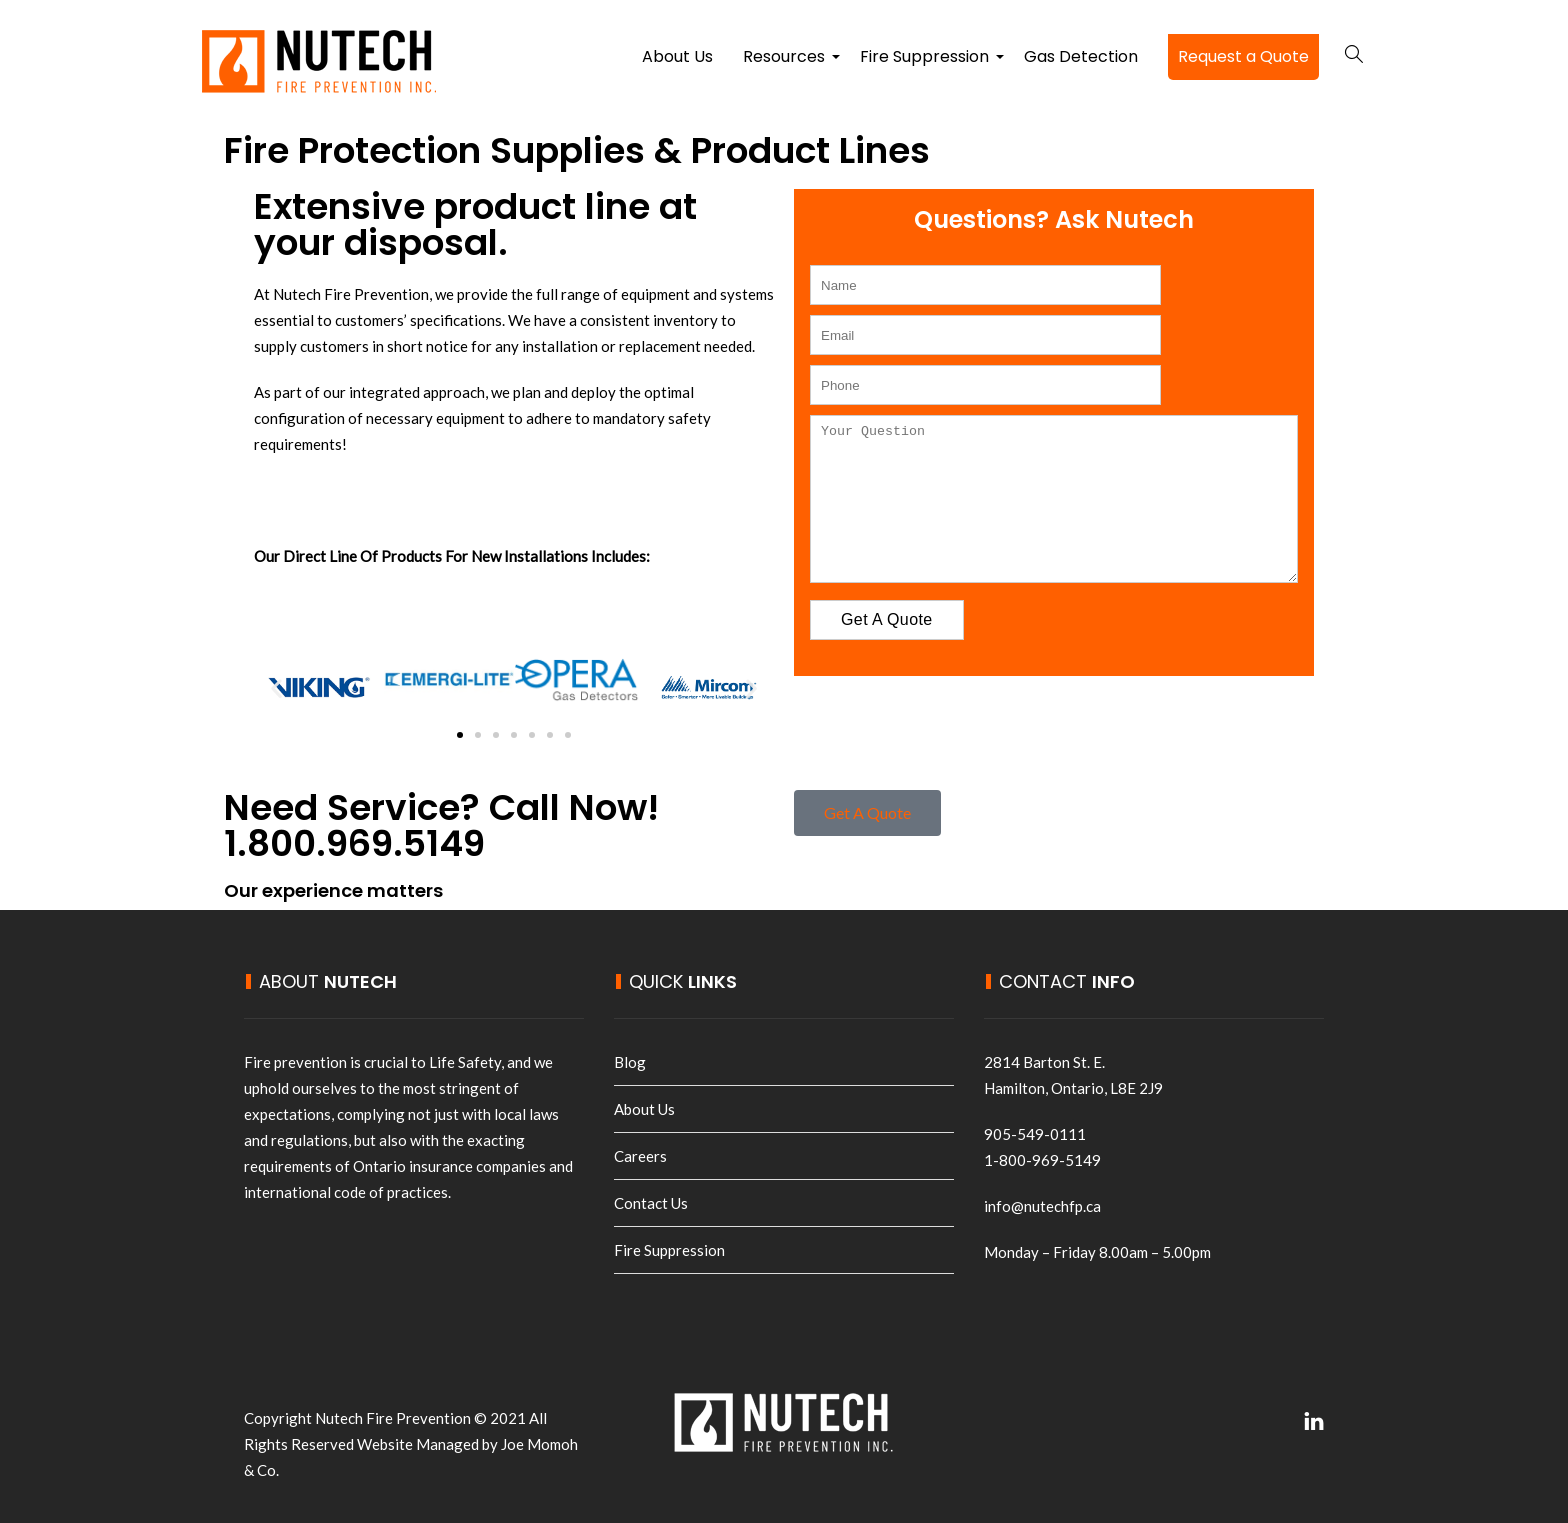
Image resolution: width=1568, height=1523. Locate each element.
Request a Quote (1243, 56)
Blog (630, 1062)
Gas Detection (1081, 56)
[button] (276, 687)
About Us (677, 56)
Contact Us (651, 1203)
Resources (786, 62)
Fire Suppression (927, 62)
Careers (640, 1156)
